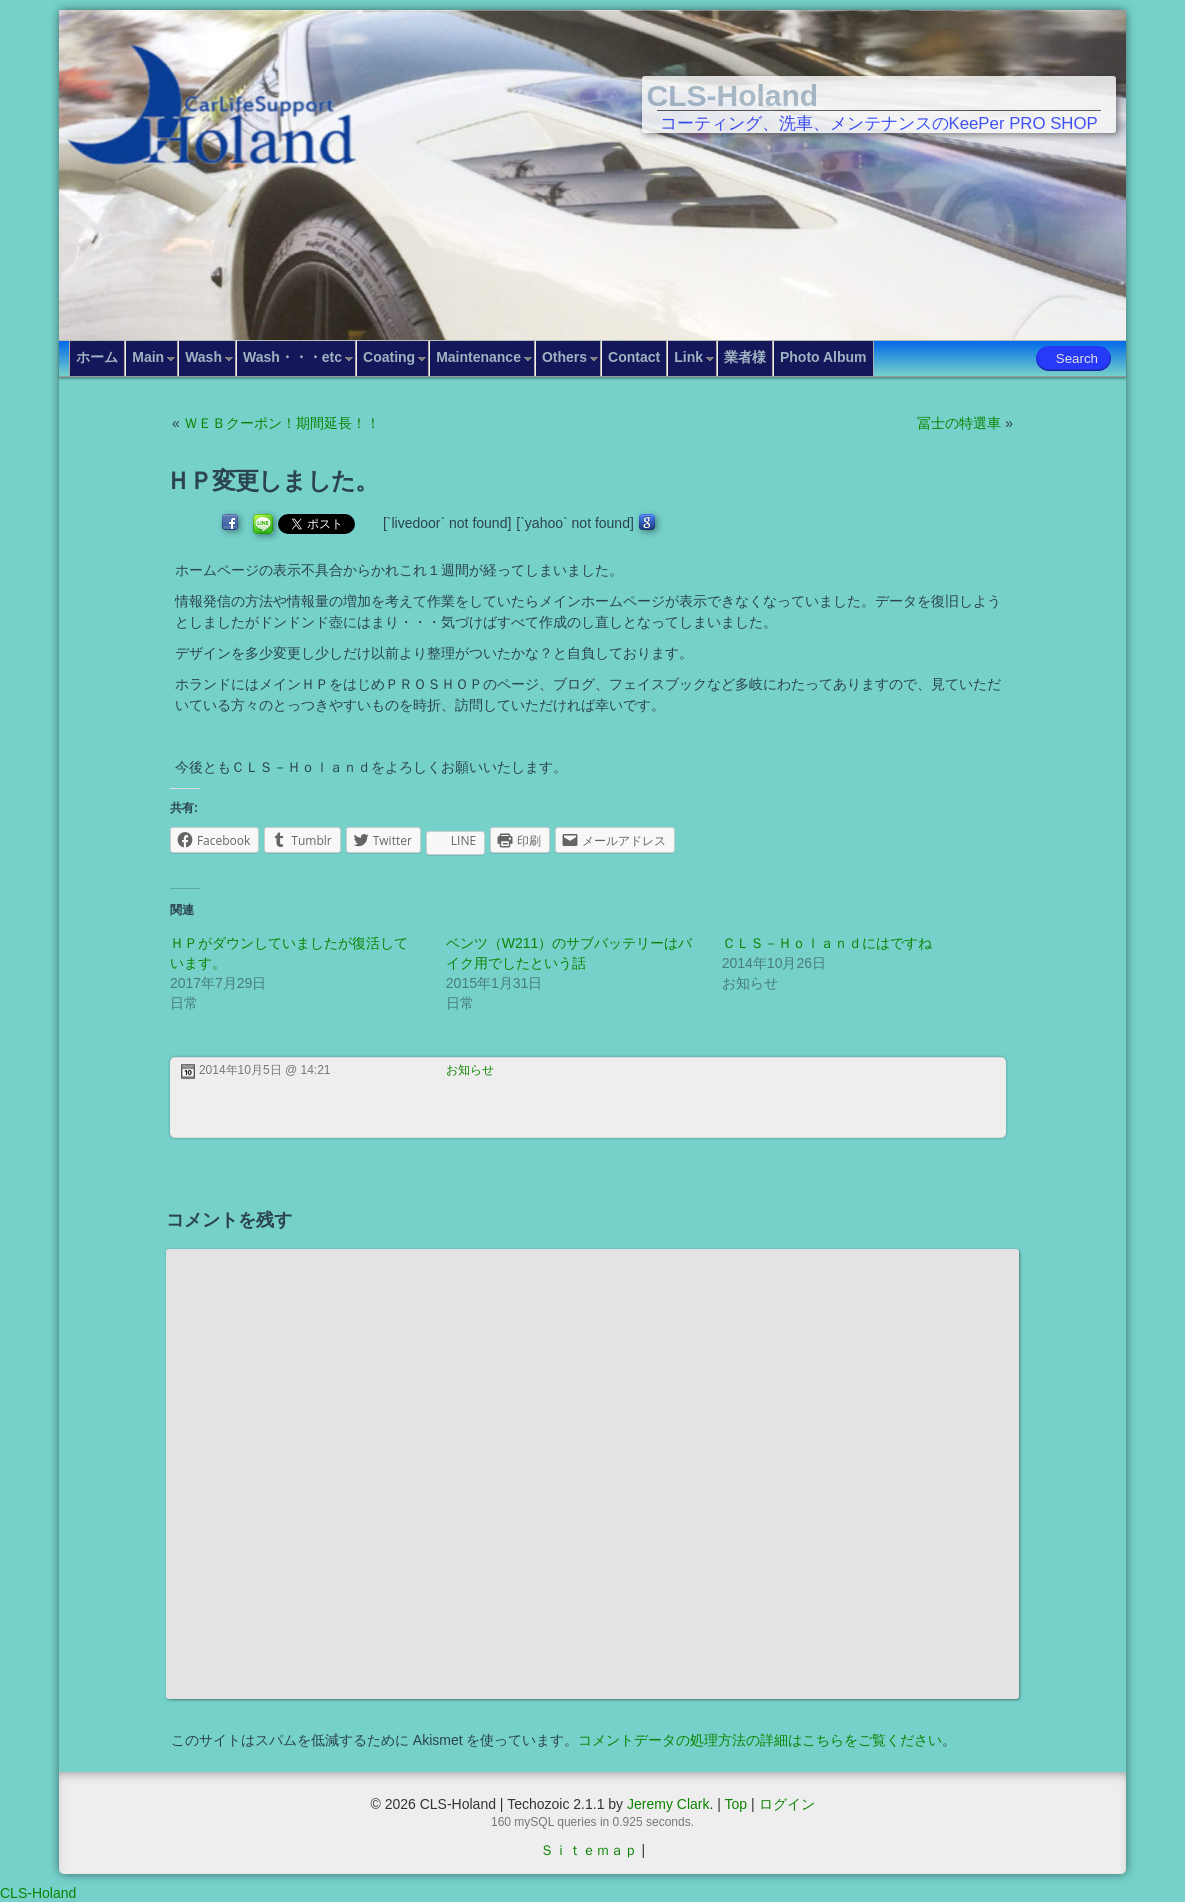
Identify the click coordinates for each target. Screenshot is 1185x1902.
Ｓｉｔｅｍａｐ (589, 1850)
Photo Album (823, 357)
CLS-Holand (733, 95)
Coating (389, 357)
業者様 (745, 357)
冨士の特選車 (959, 423)
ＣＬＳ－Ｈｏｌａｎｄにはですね (827, 943)
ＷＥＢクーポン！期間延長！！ (282, 423)
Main (148, 357)
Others (564, 357)
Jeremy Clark (668, 1804)
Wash (203, 357)
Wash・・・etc (292, 357)
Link (688, 357)
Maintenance (478, 357)
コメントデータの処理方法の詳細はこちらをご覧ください (760, 1740)
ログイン (787, 1804)
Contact (634, 357)
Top (736, 1804)
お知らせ (470, 1070)
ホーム (97, 357)
